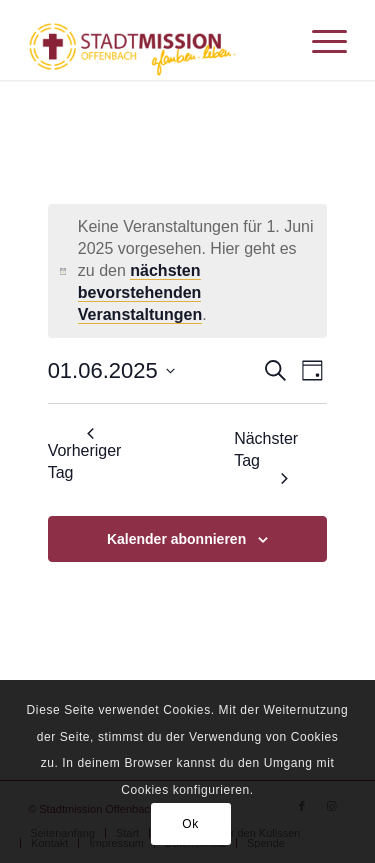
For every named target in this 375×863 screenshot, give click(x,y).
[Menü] (319, 40)
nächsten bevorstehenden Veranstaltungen (140, 292)
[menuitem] (319, 40)
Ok (190, 824)
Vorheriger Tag (85, 454)
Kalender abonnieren (176, 539)
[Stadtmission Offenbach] (155, 40)
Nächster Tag (266, 456)
